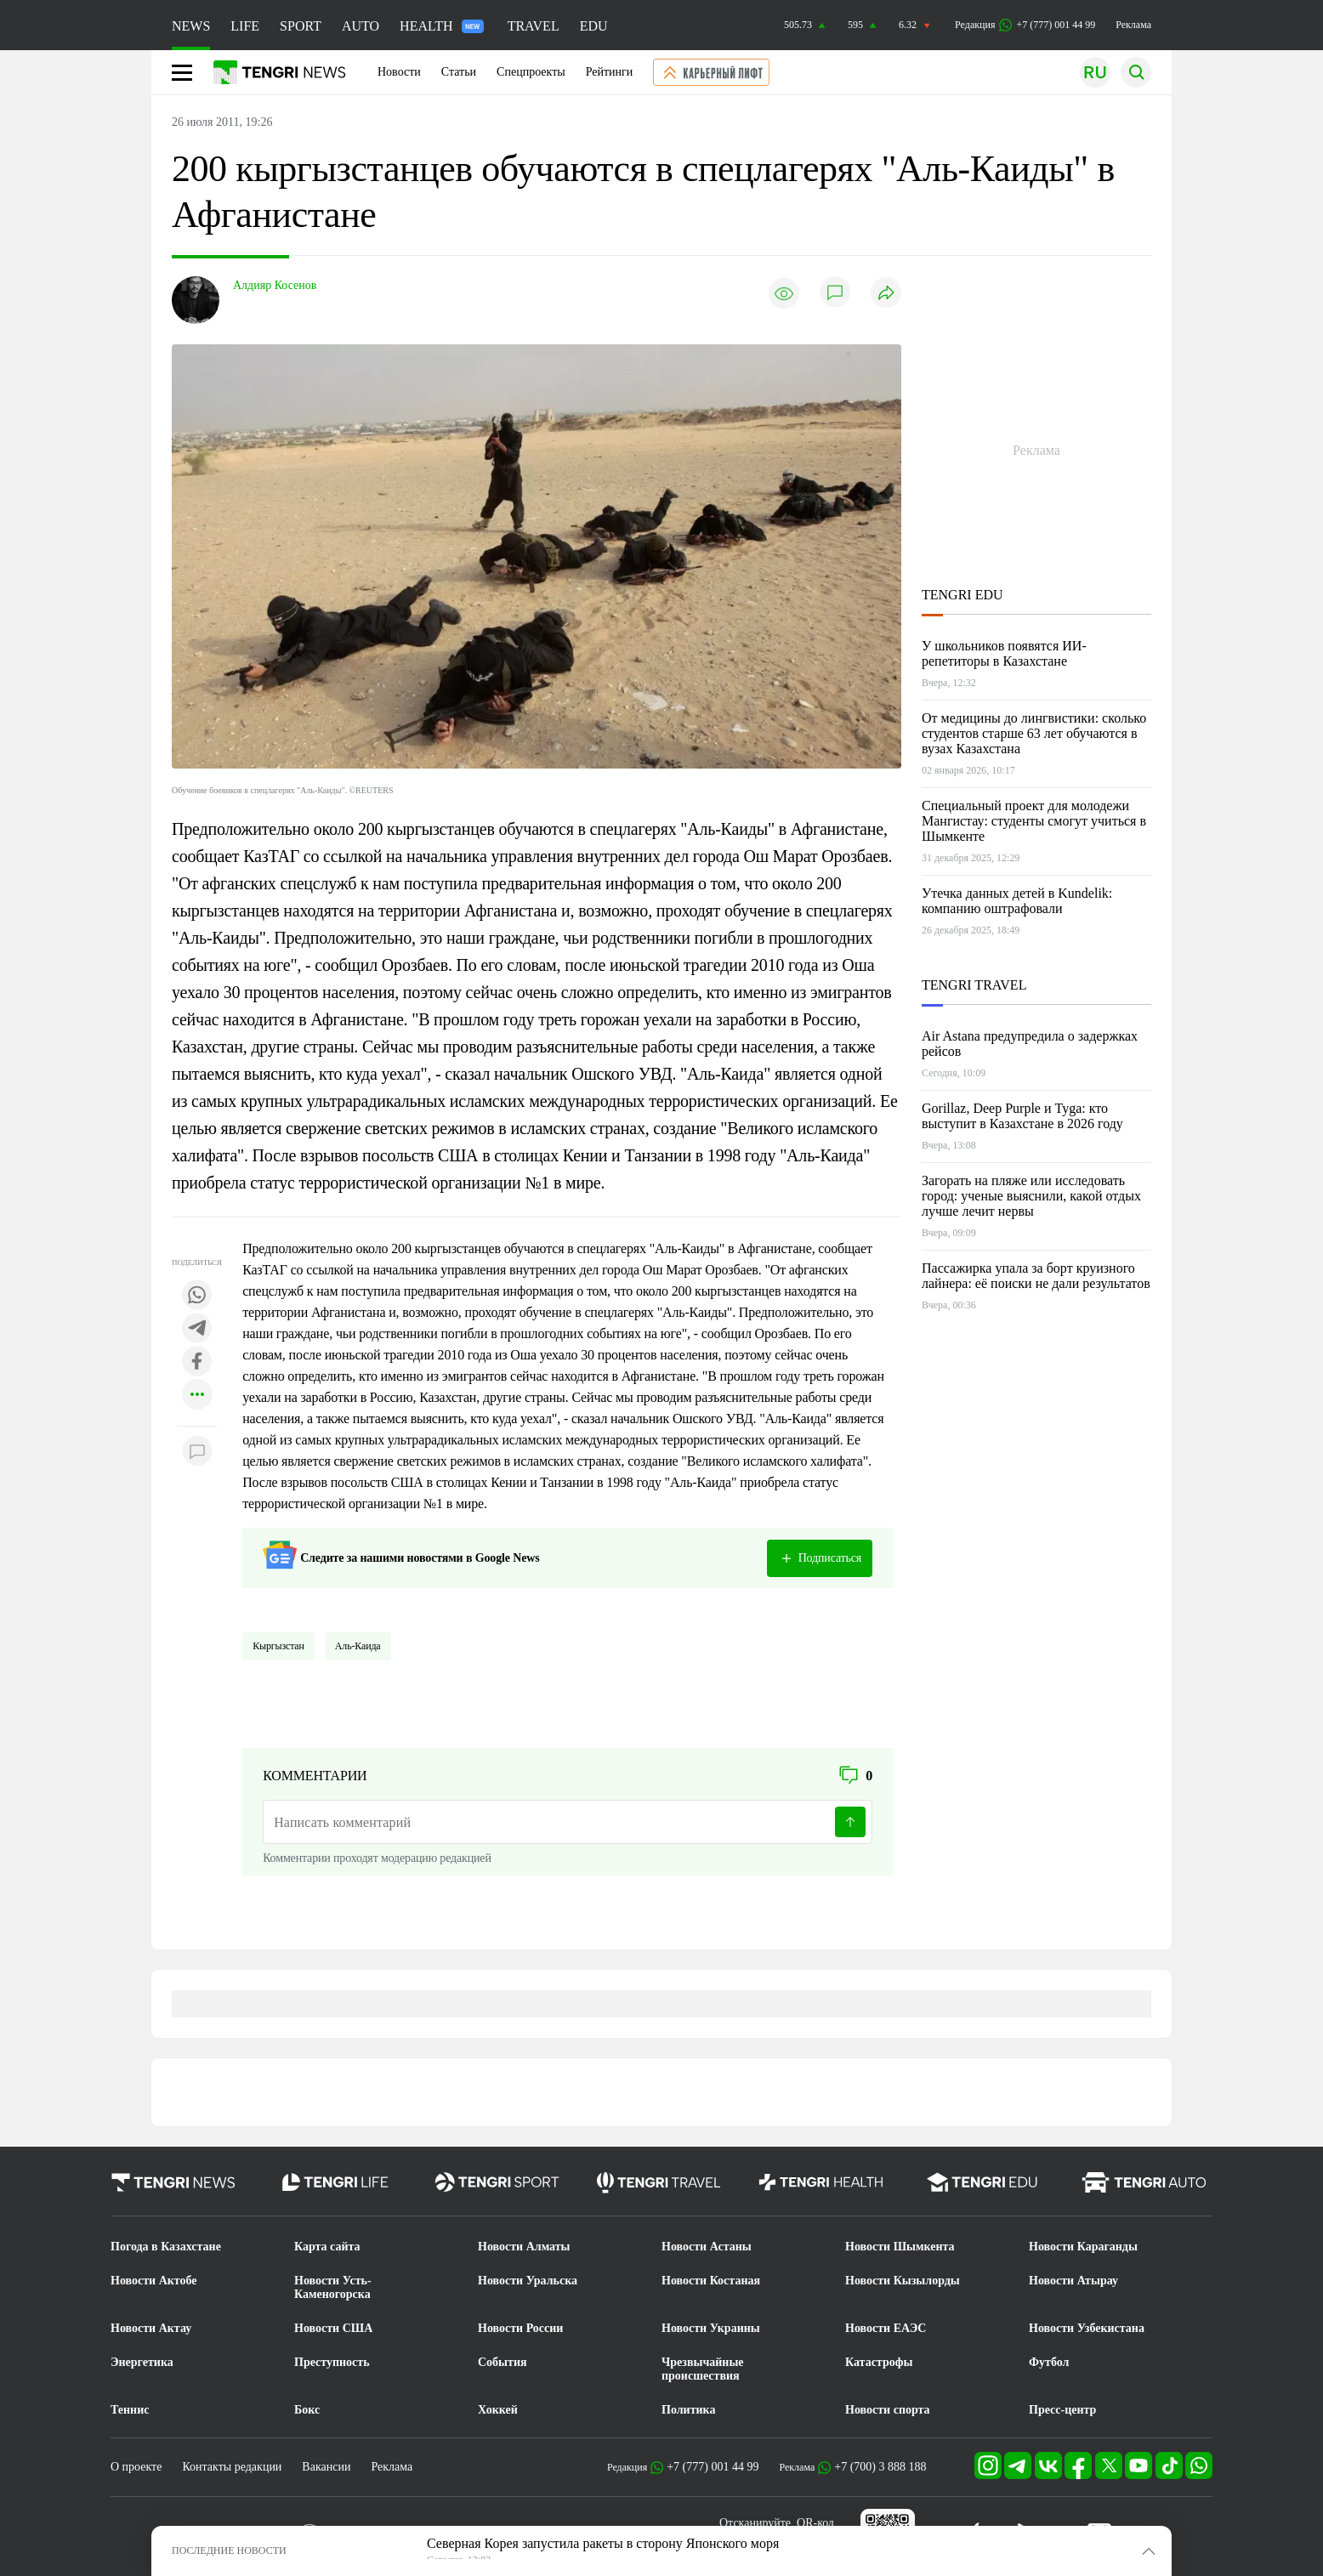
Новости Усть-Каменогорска (333, 2287)
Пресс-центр (1062, 2409)
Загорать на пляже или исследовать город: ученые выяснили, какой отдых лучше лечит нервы (1031, 1195)
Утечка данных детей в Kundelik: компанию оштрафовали (1017, 901)
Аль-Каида (358, 1646)
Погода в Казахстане (166, 2246)
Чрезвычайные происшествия (703, 2369)
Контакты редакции (231, 2466)
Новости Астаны (707, 2246)
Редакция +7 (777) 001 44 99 (1025, 25)
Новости (399, 71)
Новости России (520, 2328)
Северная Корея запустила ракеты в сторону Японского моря (603, 2543)
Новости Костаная (711, 2280)
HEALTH (442, 26)
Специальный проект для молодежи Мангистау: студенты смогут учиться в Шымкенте (1034, 820)
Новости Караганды (1083, 2246)
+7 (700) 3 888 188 (880, 2466)
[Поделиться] (886, 293)
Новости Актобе (154, 2280)
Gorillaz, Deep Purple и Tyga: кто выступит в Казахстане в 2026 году (1022, 1116)
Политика (688, 2409)
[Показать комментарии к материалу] (197, 1451)
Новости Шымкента (900, 2246)
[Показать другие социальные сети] (197, 1395)
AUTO (360, 26)
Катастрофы (878, 2362)
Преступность (332, 2362)
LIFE (244, 26)
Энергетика (142, 2362)
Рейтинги (609, 71)
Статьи (458, 71)
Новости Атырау (1073, 2280)
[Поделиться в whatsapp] (197, 1296)
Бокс (307, 2409)
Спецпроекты (531, 71)
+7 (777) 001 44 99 (712, 2466)
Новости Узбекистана (1086, 2328)
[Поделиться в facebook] (197, 1362)
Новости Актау (151, 2328)
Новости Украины (711, 2328)
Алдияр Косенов (274, 285)
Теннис (130, 2409)
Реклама (1133, 25)
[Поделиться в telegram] (197, 1329)
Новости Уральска (527, 2280)
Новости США (333, 2328)
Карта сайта (327, 2246)
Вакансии (326, 2466)
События (502, 2362)
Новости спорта (887, 2409)
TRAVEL (533, 26)
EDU (594, 26)
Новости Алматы (524, 2246)
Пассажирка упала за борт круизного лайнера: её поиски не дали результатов (1036, 1276)
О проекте (136, 2466)
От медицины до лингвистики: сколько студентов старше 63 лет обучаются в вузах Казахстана (1034, 733)
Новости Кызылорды (902, 2280)
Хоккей (498, 2409)
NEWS (191, 26)
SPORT (300, 26)
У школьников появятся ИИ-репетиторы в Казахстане (1004, 653)
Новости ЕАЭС (885, 2328)
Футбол (1049, 2362)
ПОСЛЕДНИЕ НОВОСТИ (229, 2550)
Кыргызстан (278, 1646)
